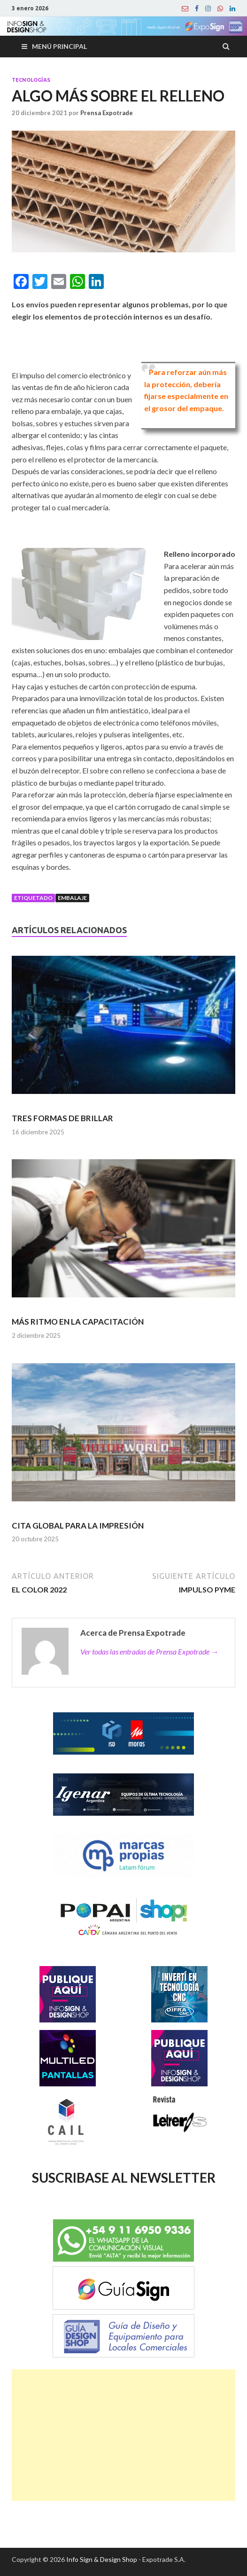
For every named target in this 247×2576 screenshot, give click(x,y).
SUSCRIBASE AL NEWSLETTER (124, 2178)
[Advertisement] (123, 2435)
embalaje (72, 897)
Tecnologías (31, 80)
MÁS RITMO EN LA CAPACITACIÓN (78, 1322)
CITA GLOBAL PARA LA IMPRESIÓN (78, 1525)
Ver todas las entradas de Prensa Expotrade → (149, 1651)
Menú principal (59, 46)
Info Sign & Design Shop (101, 2559)
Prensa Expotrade (106, 113)
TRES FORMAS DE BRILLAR (62, 1118)
